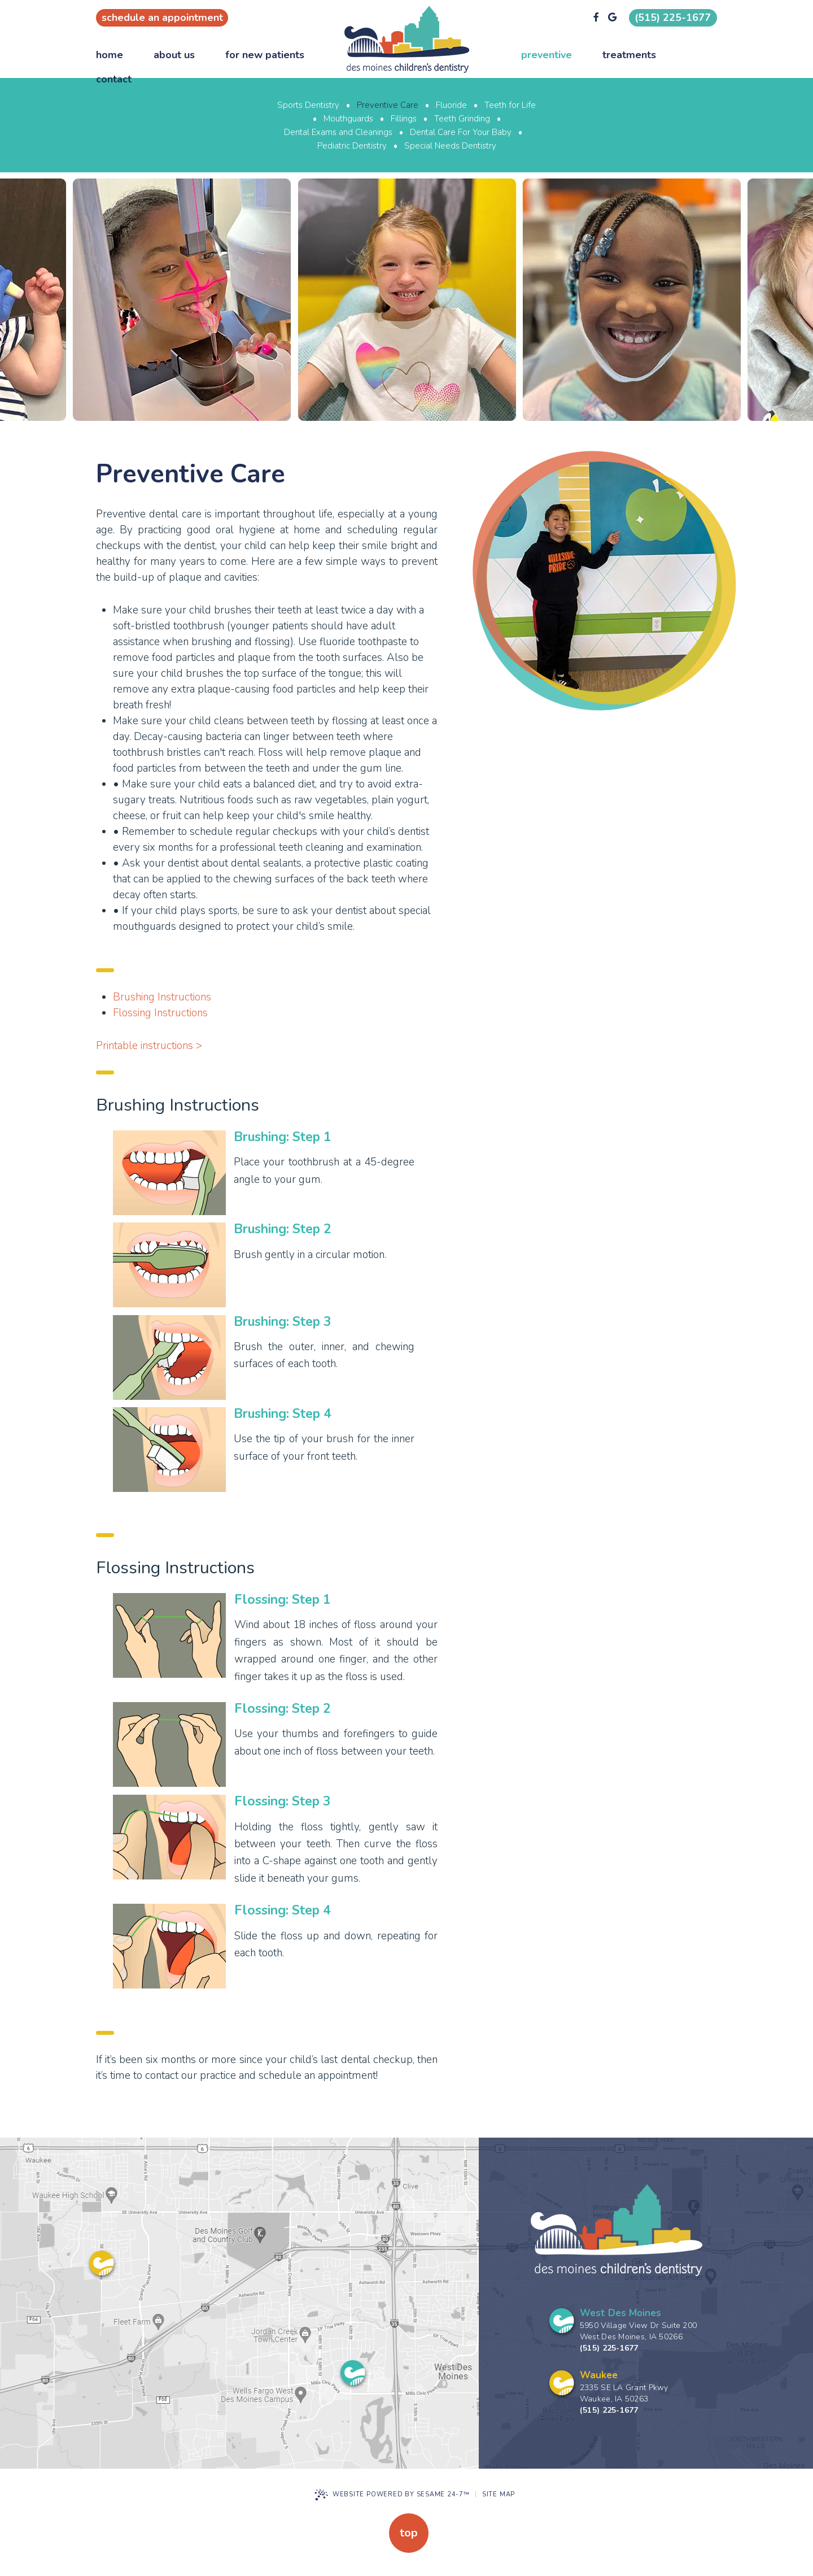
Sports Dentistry (308, 105)
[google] (612, 17)
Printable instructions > (149, 1045)
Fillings (404, 118)
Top (409, 2532)
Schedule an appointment (162, 17)
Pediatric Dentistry (352, 145)
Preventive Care (387, 105)
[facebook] (596, 17)
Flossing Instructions (160, 1013)
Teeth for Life (510, 105)
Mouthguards (348, 118)
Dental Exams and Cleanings (338, 132)
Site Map (498, 2494)
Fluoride (451, 105)
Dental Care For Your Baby (461, 132)
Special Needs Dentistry (450, 145)
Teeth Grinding (462, 118)
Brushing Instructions (162, 997)
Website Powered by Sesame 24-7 (392, 2494)
